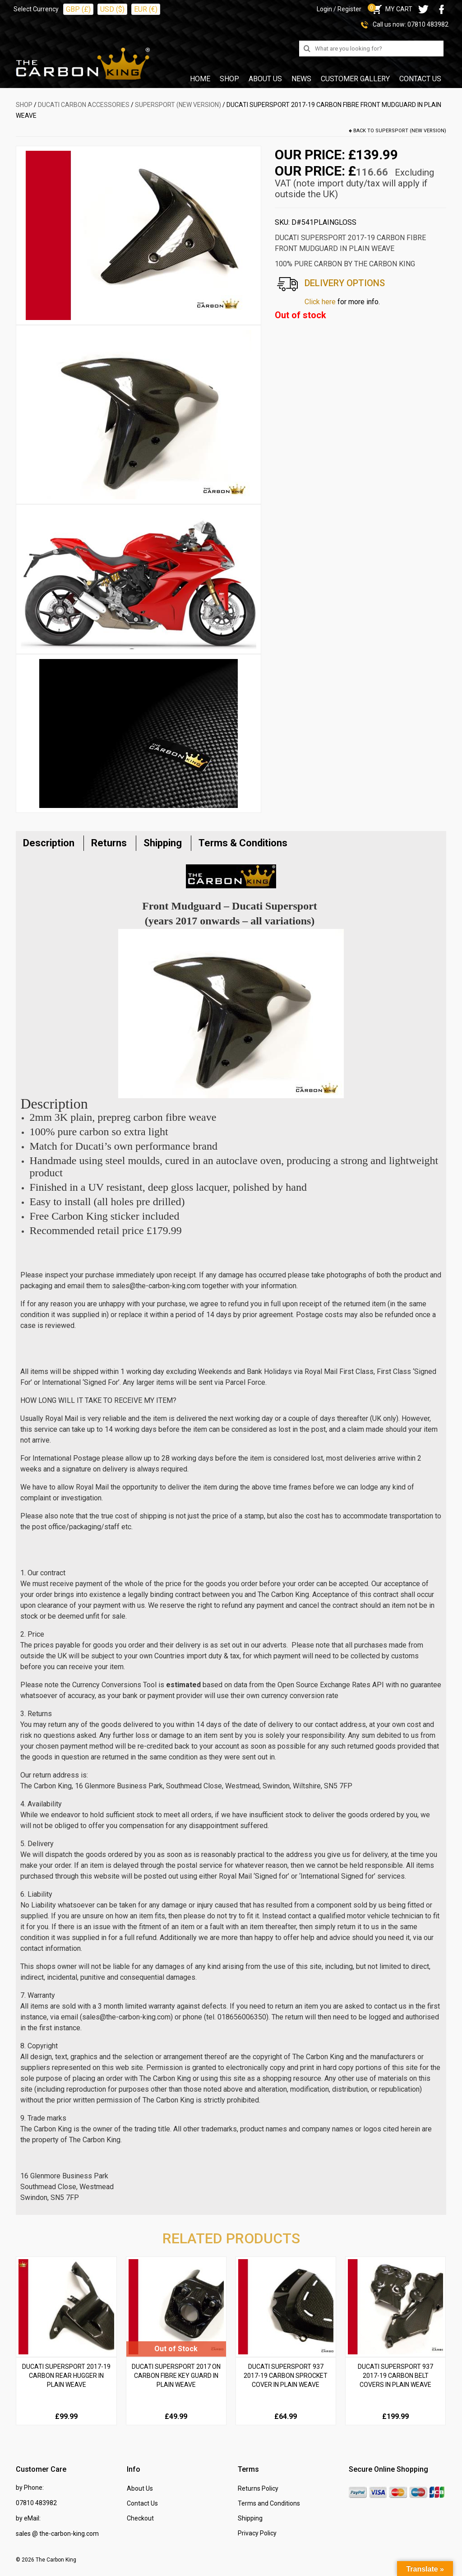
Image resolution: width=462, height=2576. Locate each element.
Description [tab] (48, 843)
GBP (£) (78, 9)
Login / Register (339, 9)
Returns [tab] (109, 843)
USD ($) (112, 9)
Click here (320, 301)
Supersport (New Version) (178, 104)
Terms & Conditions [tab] (243, 843)
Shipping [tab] (162, 843)
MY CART (391, 9)
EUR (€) (145, 9)
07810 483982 (427, 24)
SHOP (24, 104)
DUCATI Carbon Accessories (83, 104)
